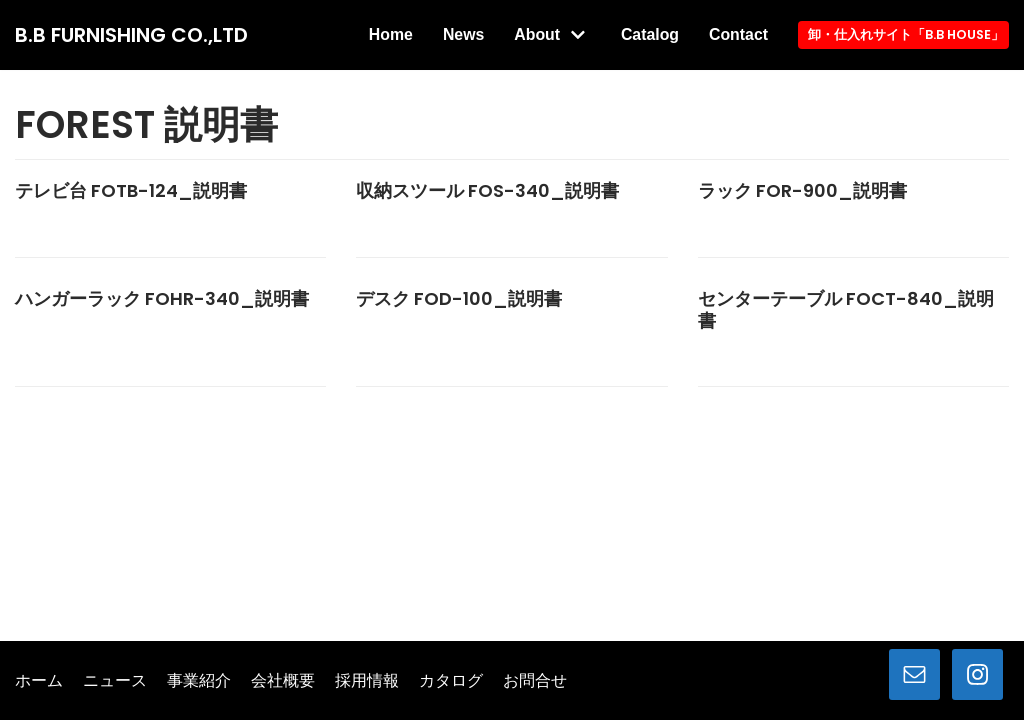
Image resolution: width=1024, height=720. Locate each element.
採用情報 (367, 681)
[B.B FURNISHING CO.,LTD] (131, 54)
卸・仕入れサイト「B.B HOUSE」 (905, 53)
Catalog (707, 30)
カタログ (451, 681)
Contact (737, 76)
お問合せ (535, 681)
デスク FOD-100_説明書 (459, 336)
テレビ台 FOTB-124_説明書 (131, 228)
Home (447, 30)
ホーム (39, 681)
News (520, 30)
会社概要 (283, 681)
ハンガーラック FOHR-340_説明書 (162, 336)
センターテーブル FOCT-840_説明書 (846, 347)
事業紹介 (199, 681)
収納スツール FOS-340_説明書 (487, 228)
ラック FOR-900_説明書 (802, 228)
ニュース (115, 681)
